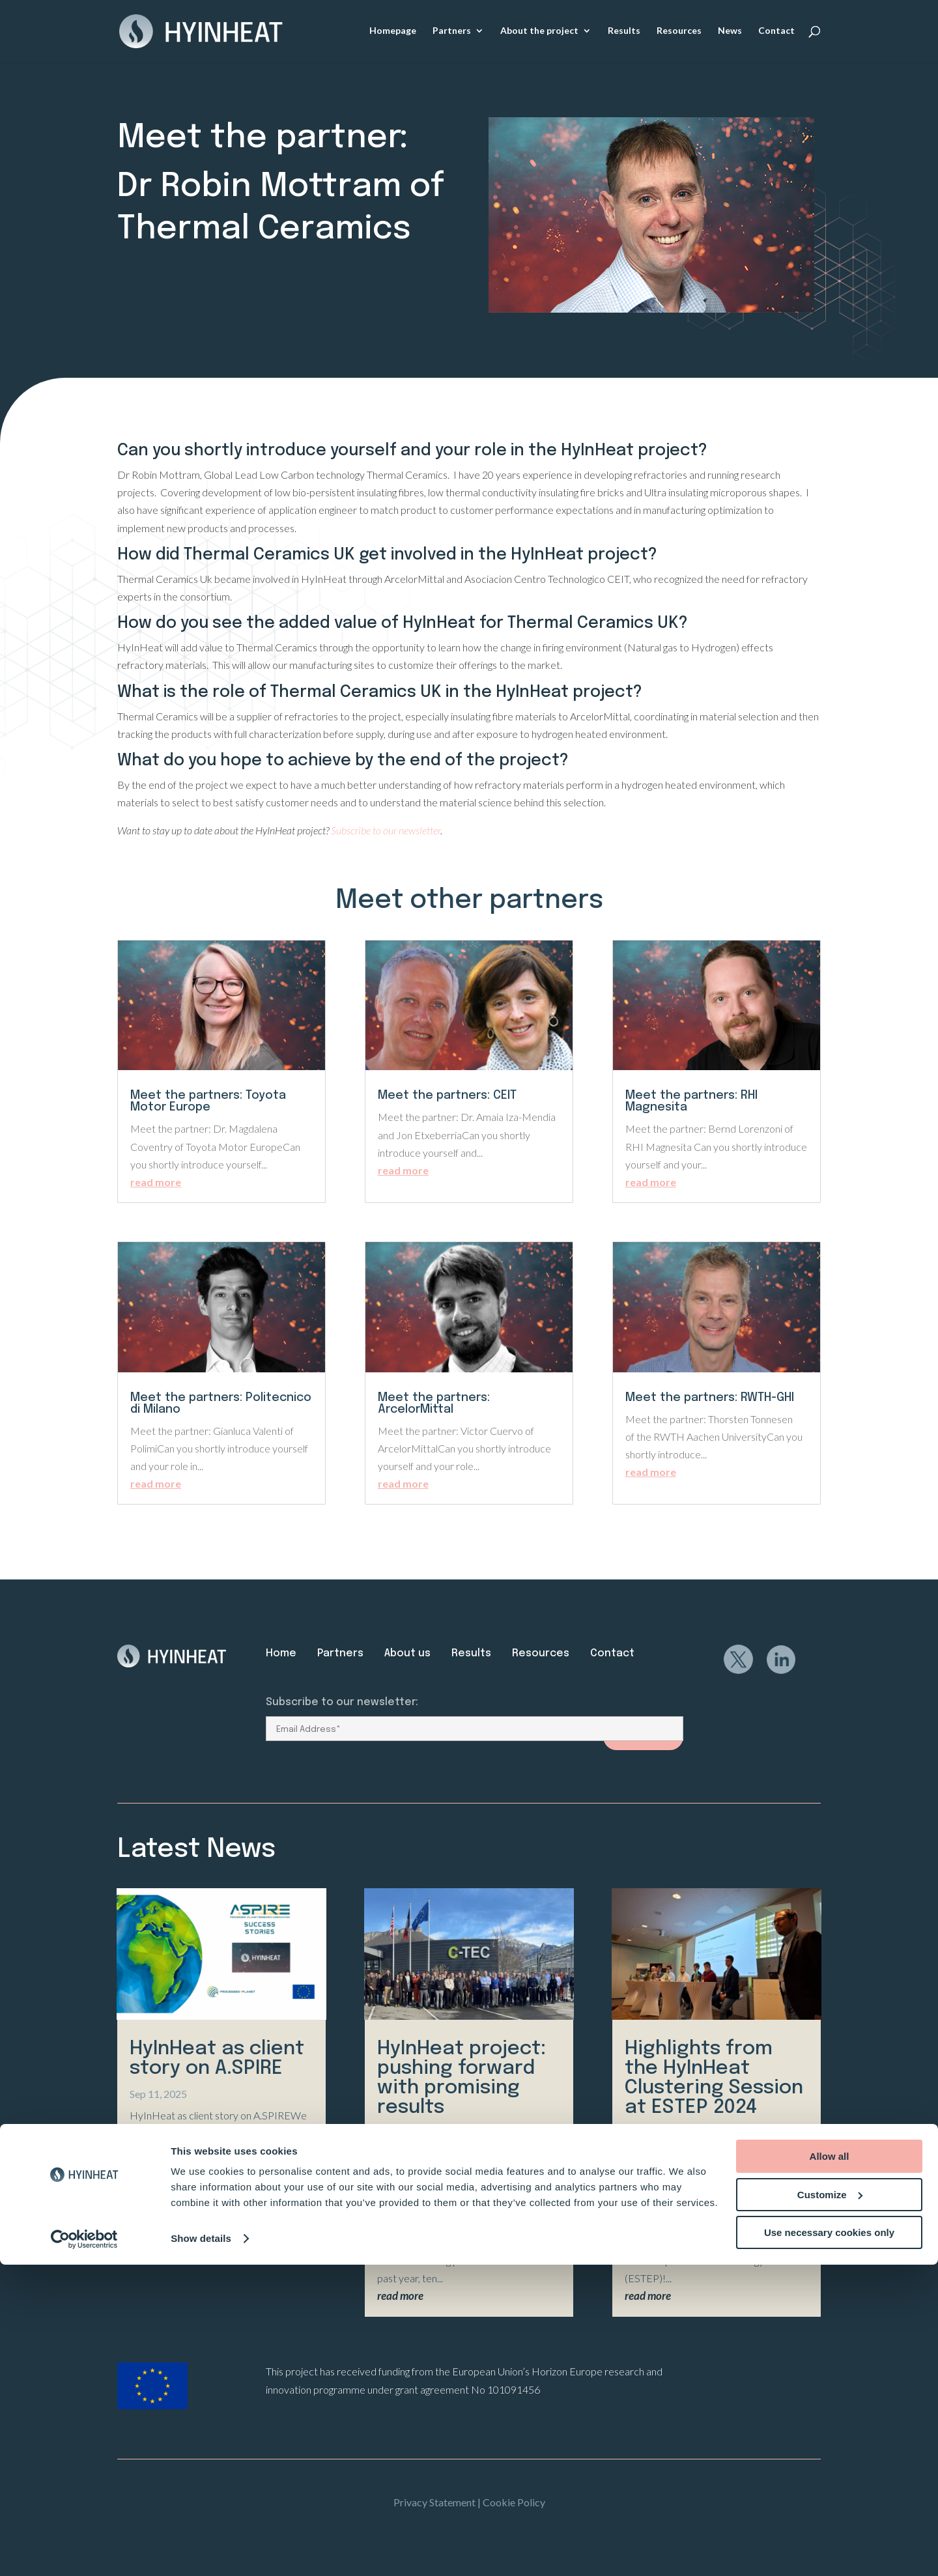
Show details (201, 2549)
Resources (679, 32)
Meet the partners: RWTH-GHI (709, 1398)
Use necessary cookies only (829, 2543)
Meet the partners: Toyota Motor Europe (208, 1101)
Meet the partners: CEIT (447, 1095)
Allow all (829, 2467)
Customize (829, 2506)
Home (281, 1653)
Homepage (392, 32)
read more (155, 1182)
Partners (452, 32)
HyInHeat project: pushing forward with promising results (461, 2078)
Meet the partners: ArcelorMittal (434, 1403)
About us (407, 1653)
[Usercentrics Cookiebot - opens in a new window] (84, 2550)
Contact (776, 32)
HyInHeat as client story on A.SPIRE (217, 2058)
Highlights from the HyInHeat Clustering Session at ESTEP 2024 (714, 2078)
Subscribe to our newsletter (385, 830)
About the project (539, 32)
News (730, 32)
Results (624, 32)
